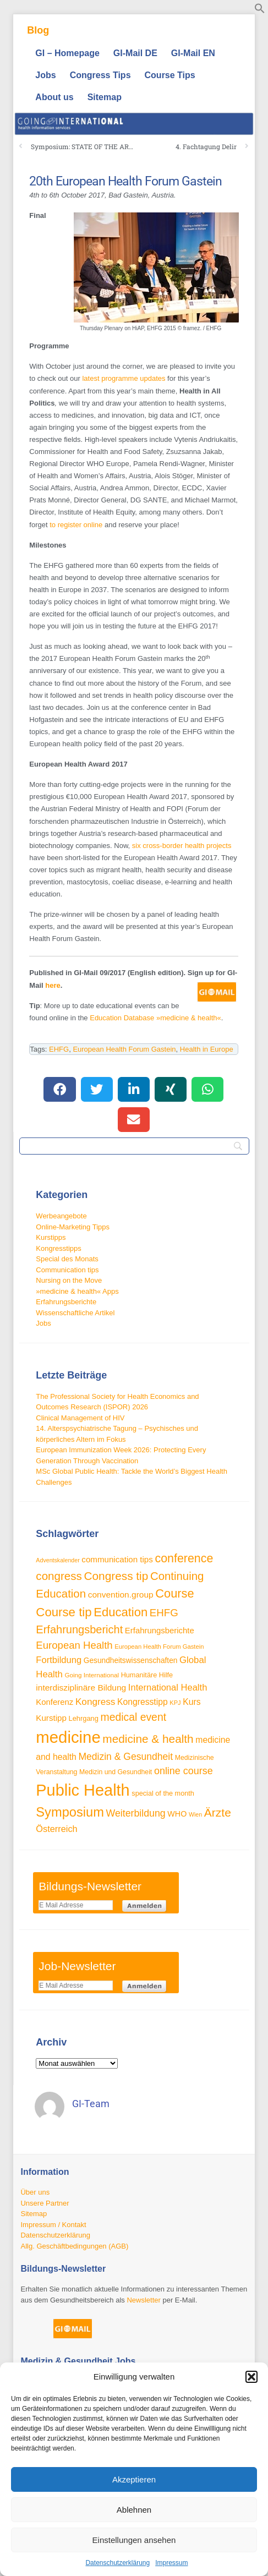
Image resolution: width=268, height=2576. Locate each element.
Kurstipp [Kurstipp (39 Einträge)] (51, 1717)
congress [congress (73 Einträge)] (59, 1575)
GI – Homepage (67, 53)
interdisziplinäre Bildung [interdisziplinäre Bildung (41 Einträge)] (81, 1687)
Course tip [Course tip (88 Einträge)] (63, 1612)
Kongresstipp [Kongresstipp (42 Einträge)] (142, 1702)
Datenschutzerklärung (117, 2563)
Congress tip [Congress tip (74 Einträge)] (116, 1575)
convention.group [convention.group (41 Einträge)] (121, 1594)
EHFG (59, 1049)
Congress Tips (100, 75)
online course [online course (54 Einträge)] (183, 1770)
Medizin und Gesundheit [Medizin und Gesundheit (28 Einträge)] (115, 1772)
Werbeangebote (61, 1216)
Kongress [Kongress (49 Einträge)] (95, 1701)
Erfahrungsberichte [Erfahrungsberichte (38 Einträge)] (159, 1630)
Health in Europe (206, 1049)
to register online (76, 525)
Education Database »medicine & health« (155, 1018)
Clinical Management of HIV (80, 1418)
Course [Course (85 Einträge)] (174, 1593)
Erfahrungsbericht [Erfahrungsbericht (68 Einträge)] (79, 1629)
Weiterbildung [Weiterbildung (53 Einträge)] (135, 1813)
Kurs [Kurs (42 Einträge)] (191, 1702)
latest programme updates (123, 378)
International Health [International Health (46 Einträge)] (167, 1687)
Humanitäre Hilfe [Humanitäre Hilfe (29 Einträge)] (147, 1675)
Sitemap (104, 97)
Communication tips (67, 1270)
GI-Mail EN (193, 53)
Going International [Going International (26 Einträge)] (91, 1674)
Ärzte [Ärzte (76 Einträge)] (217, 1812)
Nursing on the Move (69, 1280)
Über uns (35, 2192)
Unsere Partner (44, 2203)
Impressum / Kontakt (53, 2224)
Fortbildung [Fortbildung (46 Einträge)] (58, 1660)
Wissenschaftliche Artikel (75, 1313)
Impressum (171, 2563)
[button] (251, 2376)
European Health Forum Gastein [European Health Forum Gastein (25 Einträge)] (159, 1646)
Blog (38, 30)
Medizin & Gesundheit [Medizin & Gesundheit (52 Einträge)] (125, 1756)
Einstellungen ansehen (134, 2540)
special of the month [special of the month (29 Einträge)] (163, 1793)
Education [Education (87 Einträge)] (120, 1612)
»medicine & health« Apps (77, 1291)
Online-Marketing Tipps (73, 1227)
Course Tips (170, 75)
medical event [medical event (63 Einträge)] (134, 1717)
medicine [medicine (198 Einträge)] (68, 1737)
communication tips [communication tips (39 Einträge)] (116, 1559)
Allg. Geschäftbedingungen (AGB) (74, 2246)
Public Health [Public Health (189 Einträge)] (82, 1790)
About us (54, 97)
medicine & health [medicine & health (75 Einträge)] (147, 1738)
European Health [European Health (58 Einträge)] (74, 1645)
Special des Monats (67, 1259)
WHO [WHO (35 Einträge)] (177, 1813)
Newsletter (143, 2300)
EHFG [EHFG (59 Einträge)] (164, 1612)
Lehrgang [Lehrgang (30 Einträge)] (83, 1718)
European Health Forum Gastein (124, 1049)
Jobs (45, 75)
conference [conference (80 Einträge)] (184, 1558)
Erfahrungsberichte (66, 1302)
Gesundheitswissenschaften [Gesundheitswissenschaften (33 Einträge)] (131, 1660)
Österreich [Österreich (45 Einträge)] (56, 1829)
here (52, 985)
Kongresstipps (58, 1248)
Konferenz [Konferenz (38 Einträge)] (54, 1702)
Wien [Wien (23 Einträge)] (195, 1814)
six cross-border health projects (182, 845)
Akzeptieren (134, 2479)
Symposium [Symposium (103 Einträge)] (70, 1812)
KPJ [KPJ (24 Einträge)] (175, 1702)
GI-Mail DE (135, 53)
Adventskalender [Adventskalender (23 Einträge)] (57, 1560)
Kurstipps (50, 1237)
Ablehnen (134, 2509)
